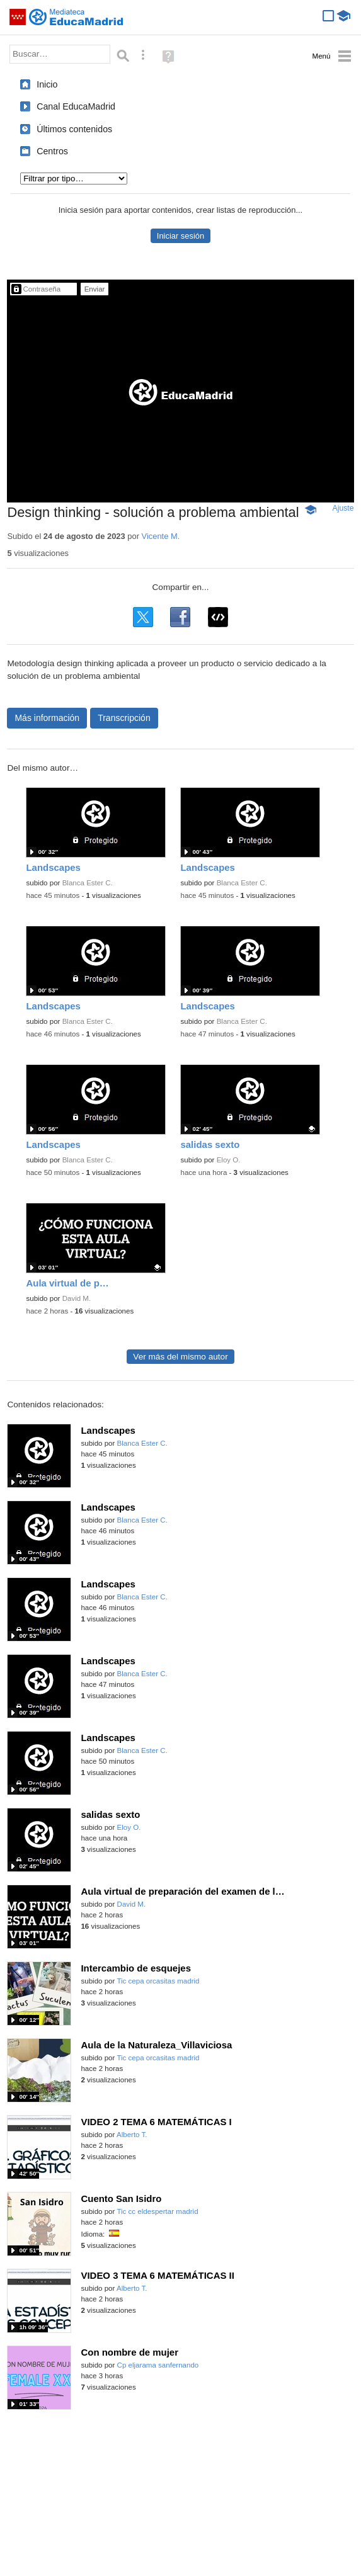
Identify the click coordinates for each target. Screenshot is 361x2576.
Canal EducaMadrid (76, 106)
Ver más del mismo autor (180, 1356)
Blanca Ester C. (87, 883)
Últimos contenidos (74, 129)
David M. (76, 1298)
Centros (52, 151)
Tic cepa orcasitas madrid (158, 1981)
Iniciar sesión (180, 236)
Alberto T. (132, 2134)
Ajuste (343, 508)
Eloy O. (229, 1160)
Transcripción (124, 718)
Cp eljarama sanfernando (158, 2365)
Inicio (47, 84)
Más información (46, 718)
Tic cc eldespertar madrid (157, 2211)
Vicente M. (161, 536)
